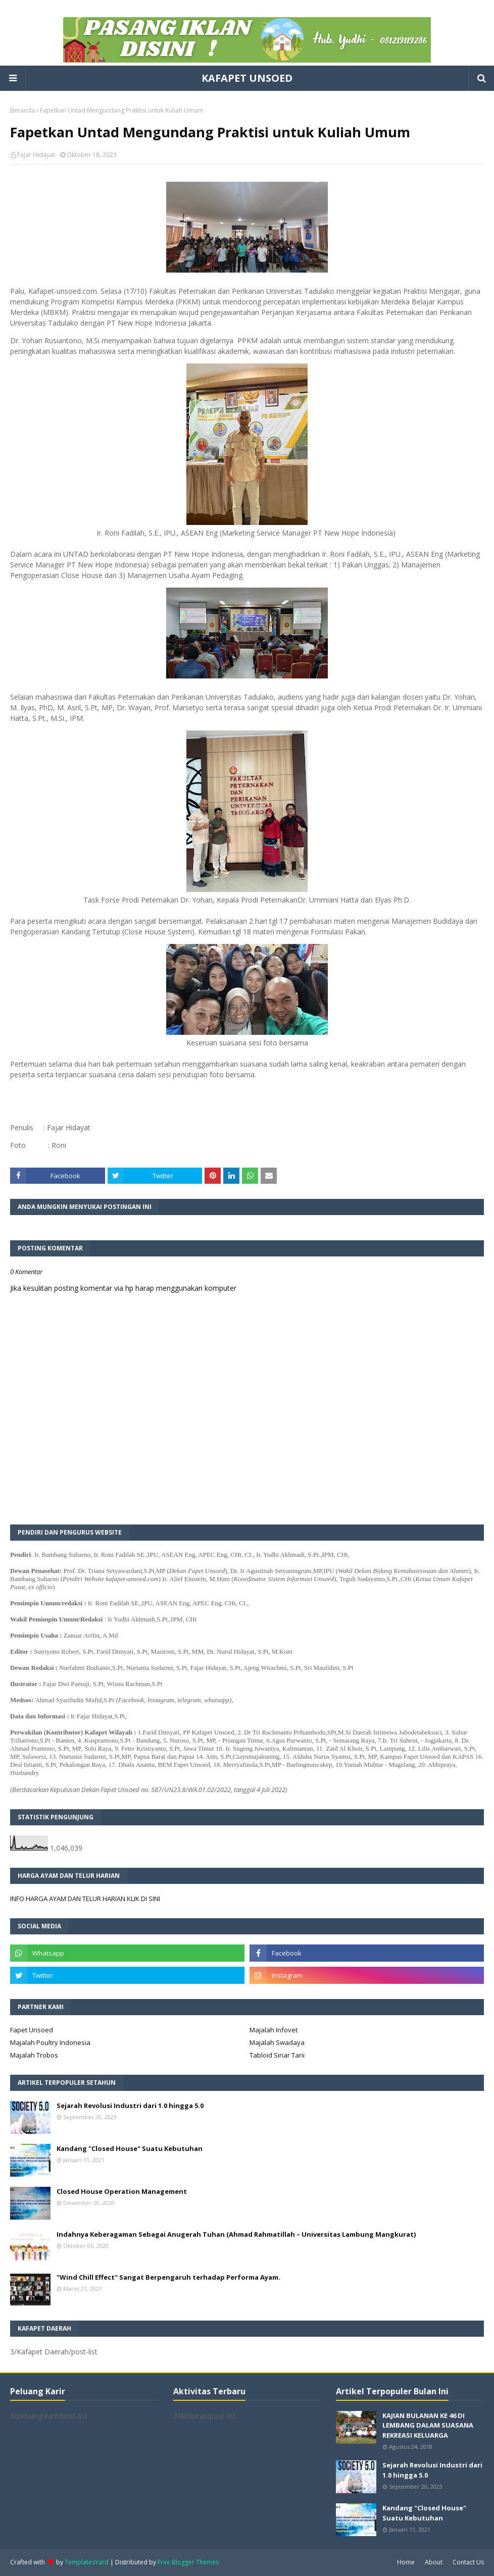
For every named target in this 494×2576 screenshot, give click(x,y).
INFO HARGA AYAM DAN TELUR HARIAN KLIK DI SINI (85, 1898)
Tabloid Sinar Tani (277, 2055)
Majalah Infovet (274, 2029)
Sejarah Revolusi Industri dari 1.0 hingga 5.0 (130, 2105)
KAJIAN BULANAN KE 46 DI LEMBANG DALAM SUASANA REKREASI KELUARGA (427, 2425)
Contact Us (468, 2562)
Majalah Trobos (34, 2055)
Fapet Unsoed (31, 2029)
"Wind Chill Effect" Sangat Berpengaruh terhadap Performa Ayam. (168, 2277)
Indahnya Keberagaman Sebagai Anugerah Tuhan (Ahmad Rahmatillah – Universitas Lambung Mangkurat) (236, 2234)
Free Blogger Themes (188, 2562)
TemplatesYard (87, 2562)
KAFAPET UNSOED (247, 78)
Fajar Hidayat (36, 154)
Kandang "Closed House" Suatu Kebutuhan (130, 2148)
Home (406, 2562)
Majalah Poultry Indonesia (50, 2042)
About (433, 2562)
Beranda (22, 110)
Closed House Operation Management (122, 2191)
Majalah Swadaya (277, 2042)
